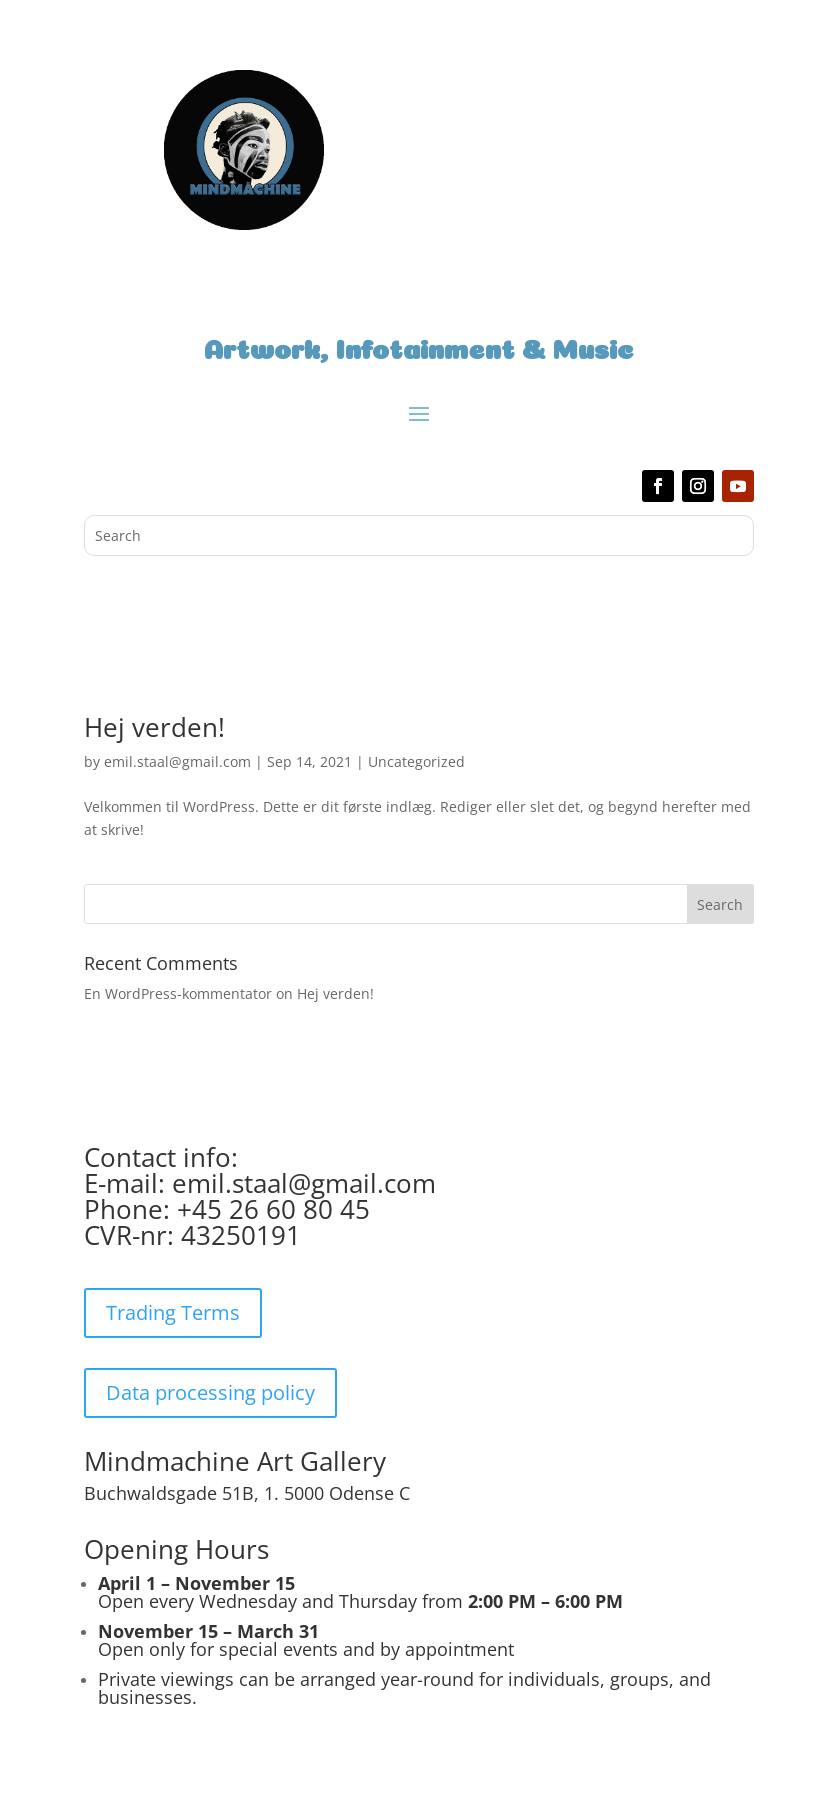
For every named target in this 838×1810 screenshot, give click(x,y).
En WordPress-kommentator (178, 993)
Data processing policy (210, 1392)
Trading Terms (173, 1312)
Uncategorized (416, 761)
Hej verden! (154, 727)
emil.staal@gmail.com (177, 761)
